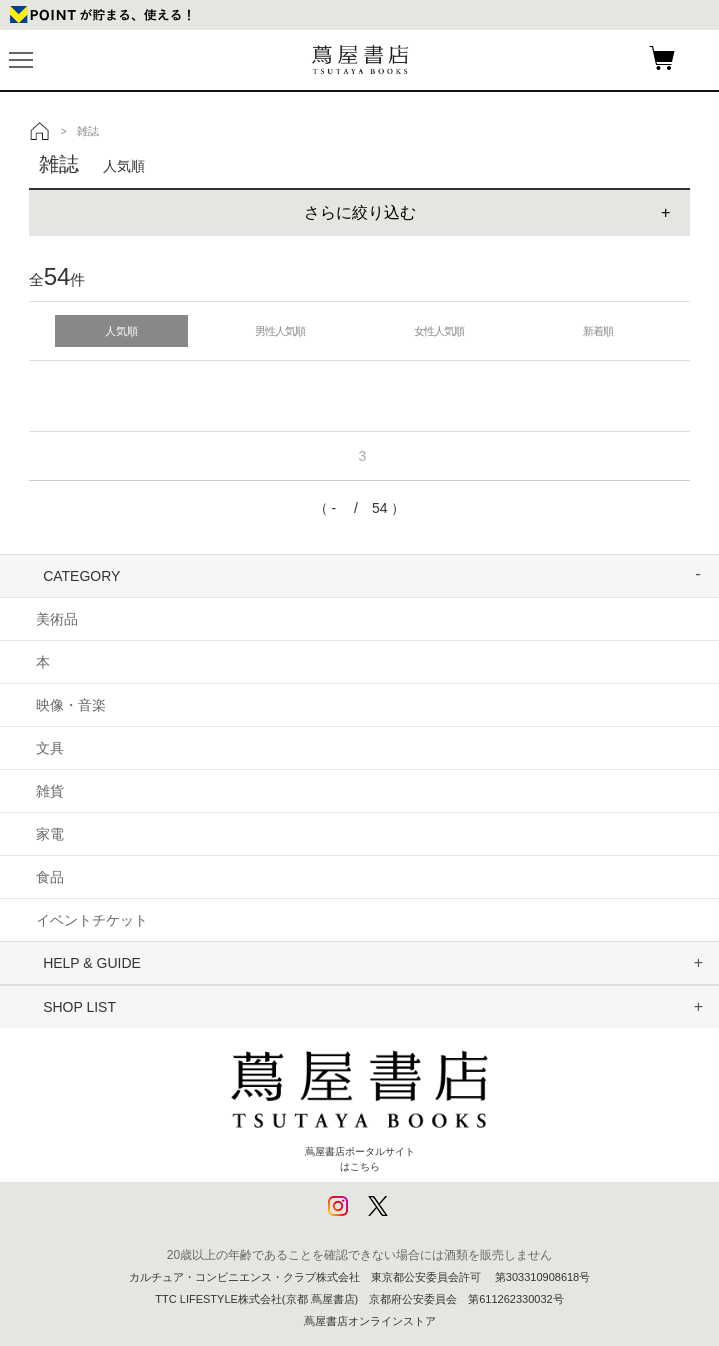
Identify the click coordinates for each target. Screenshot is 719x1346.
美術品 (57, 619)
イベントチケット (92, 920)
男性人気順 (280, 331)
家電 (50, 834)
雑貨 (50, 791)
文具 (50, 748)
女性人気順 (439, 331)
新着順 (598, 331)
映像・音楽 (71, 705)
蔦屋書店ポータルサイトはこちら (360, 1102)
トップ (40, 131)
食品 (50, 877)
